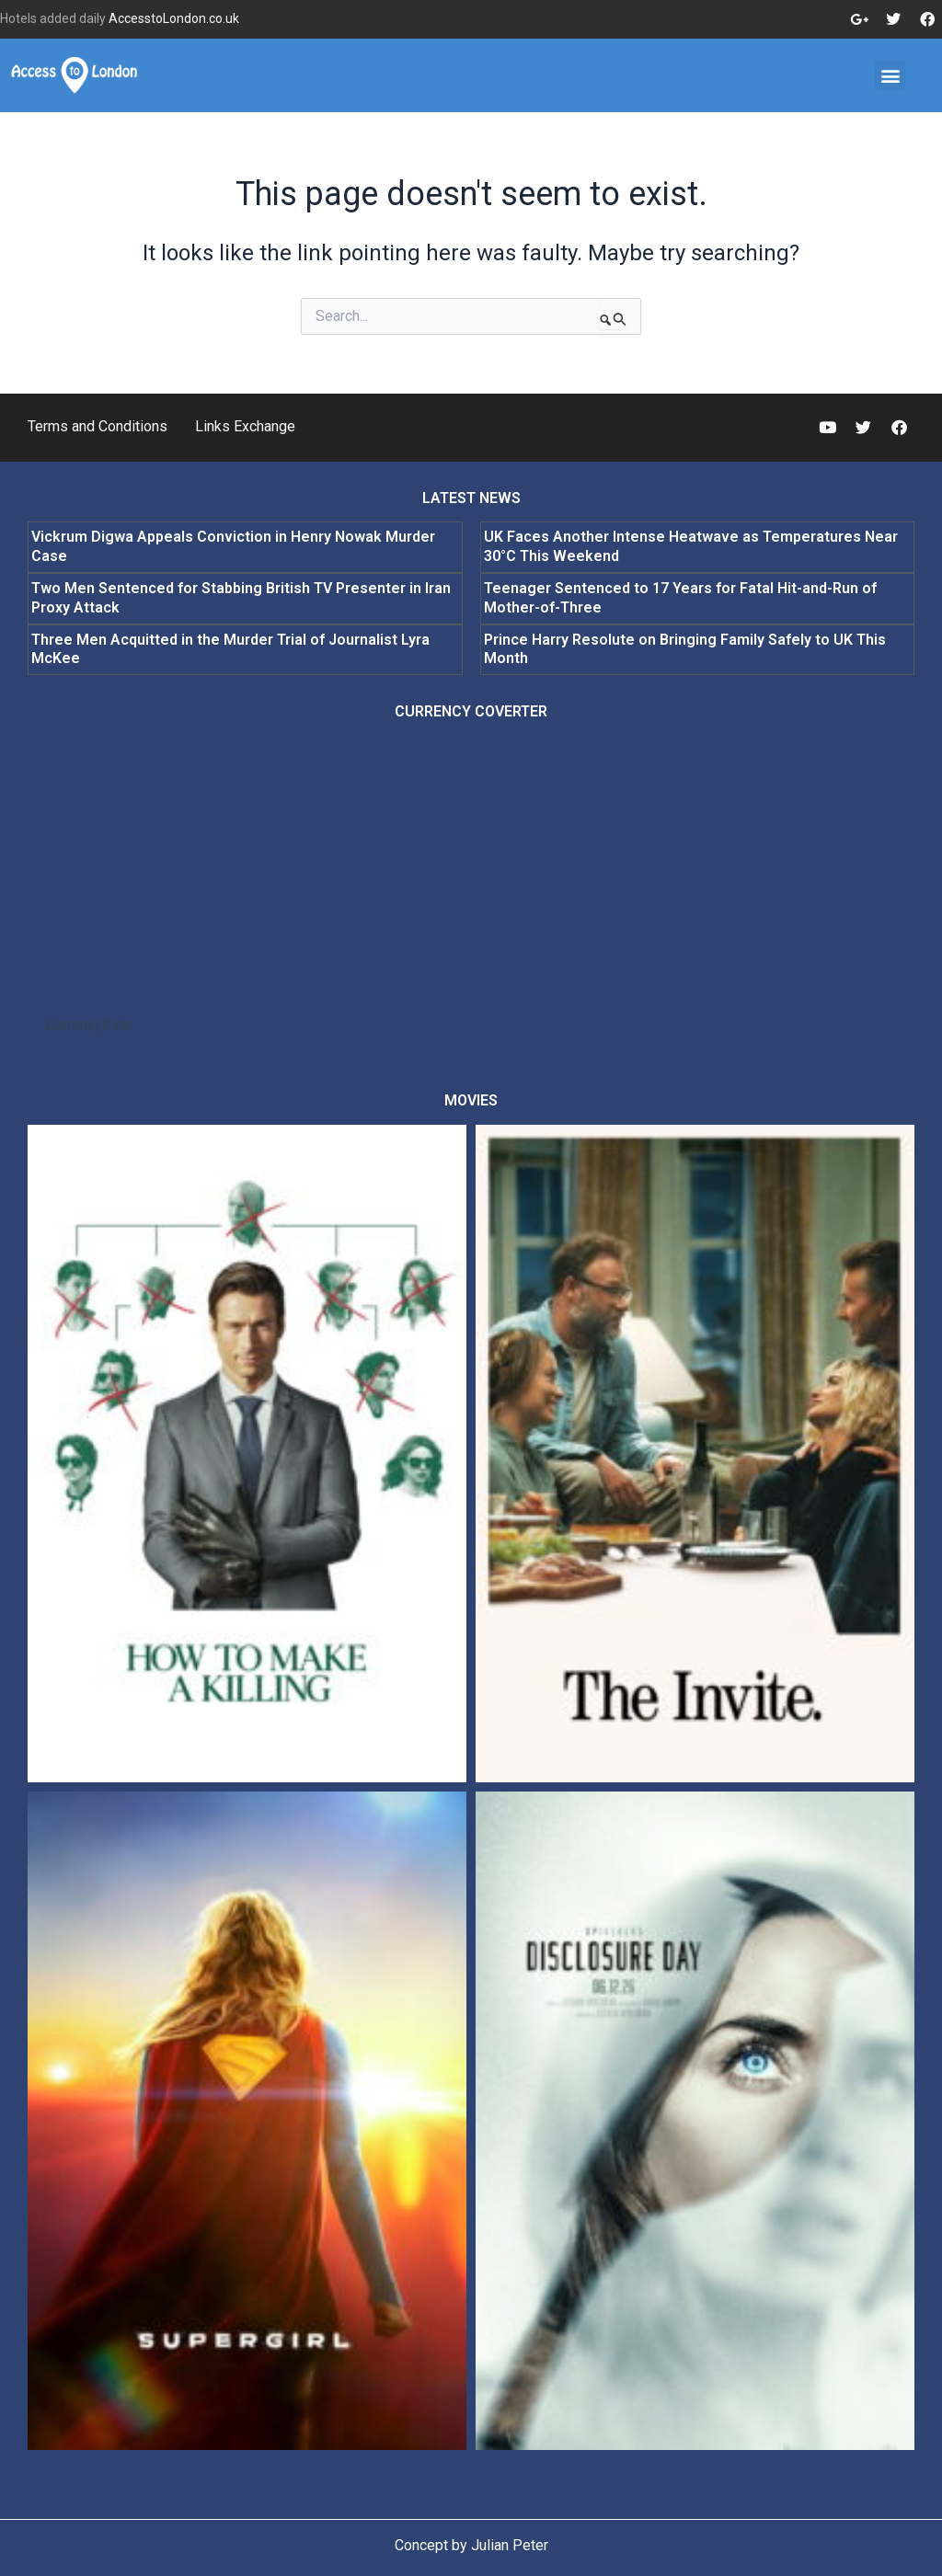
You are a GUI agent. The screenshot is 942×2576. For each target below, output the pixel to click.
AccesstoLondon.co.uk (174, 18)
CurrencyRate (89, 1025)
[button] (890, 76)
